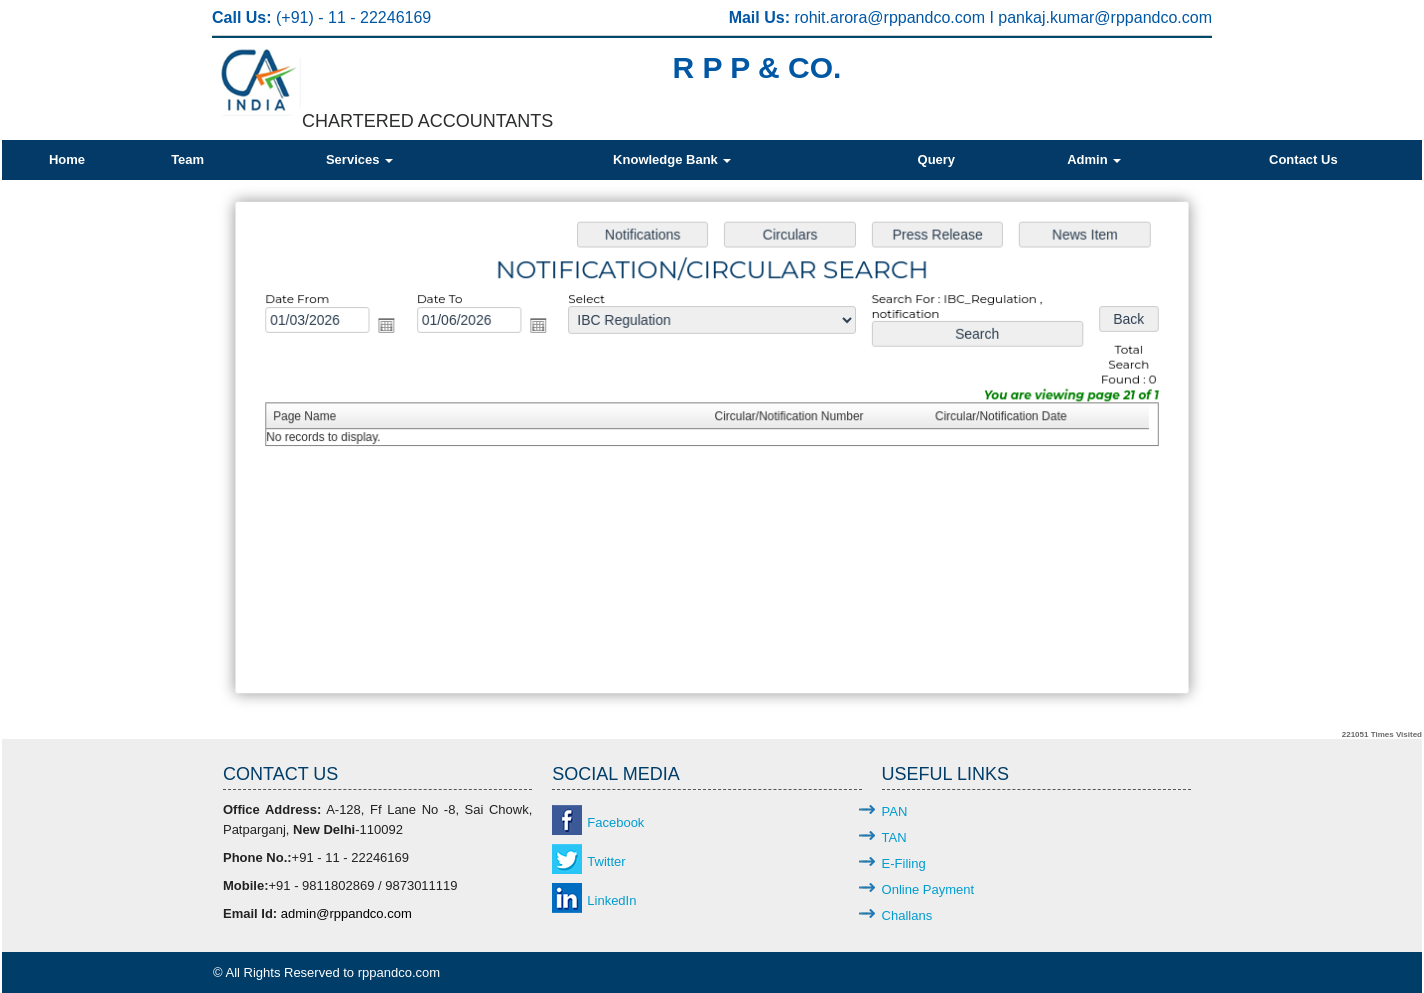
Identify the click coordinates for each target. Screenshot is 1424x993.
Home (67, 159)
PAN (895, 811)
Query (937, 159)
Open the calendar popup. (399, 330)
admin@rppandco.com (346, 913)
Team (187, 159)
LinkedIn (611, 900)
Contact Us (1303, 159)
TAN (894, 837)
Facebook (615, 822)
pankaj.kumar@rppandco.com (1105, 17)
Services (359, 159)
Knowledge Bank (672, 159)
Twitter (606, 861)
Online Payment (928, 889)
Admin (1094, 159)
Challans (907, 915)
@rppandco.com (928, 17)
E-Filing (904, 863)
